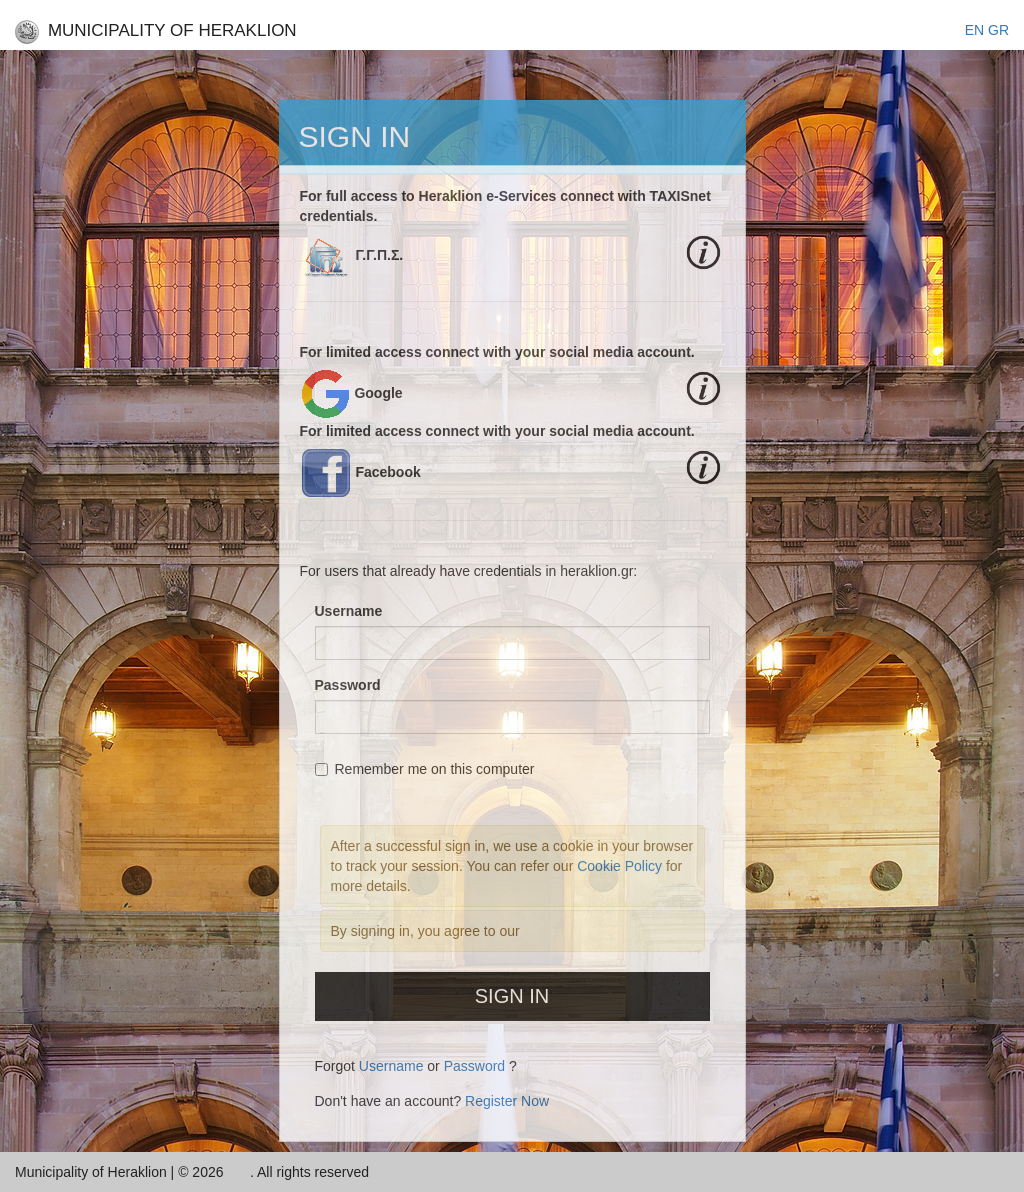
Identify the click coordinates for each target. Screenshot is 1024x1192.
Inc (238, 1172)
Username (349, 611)
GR (998, 30)
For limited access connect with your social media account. (497, 352)
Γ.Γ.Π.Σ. (379, 255)
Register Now (507, 1101)
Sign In (512, 996)
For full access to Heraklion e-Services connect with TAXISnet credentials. (505, 206)
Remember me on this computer (425, 769)
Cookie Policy (621, 866)
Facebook (387, 472)
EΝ (974, 30)
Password (348, 685)
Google (378, 393)
